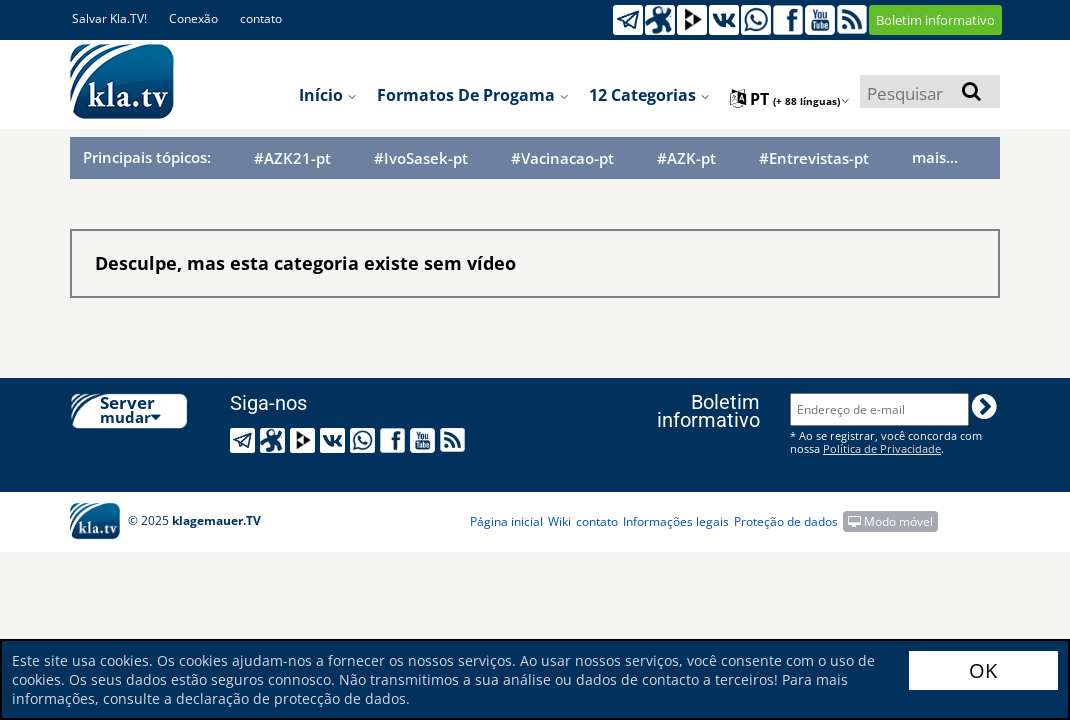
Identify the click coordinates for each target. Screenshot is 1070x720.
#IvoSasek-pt (421, 158)
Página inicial (506, 521)
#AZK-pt (686, 158)
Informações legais (676, 521)
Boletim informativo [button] (935, 20)
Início (328, 95)
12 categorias (649, 95)
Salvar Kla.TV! (109, 18)
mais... (935, 157)
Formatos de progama (473, 95)
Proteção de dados (786, 521)
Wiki (559, 521)
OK (983, 670)
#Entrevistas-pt (814, 158)
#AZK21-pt (292, 158)
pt (790, 99)
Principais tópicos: (147, 157)
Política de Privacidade (882, 448)
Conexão (193, 18)
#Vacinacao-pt (562, 158)
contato (261, 18)
